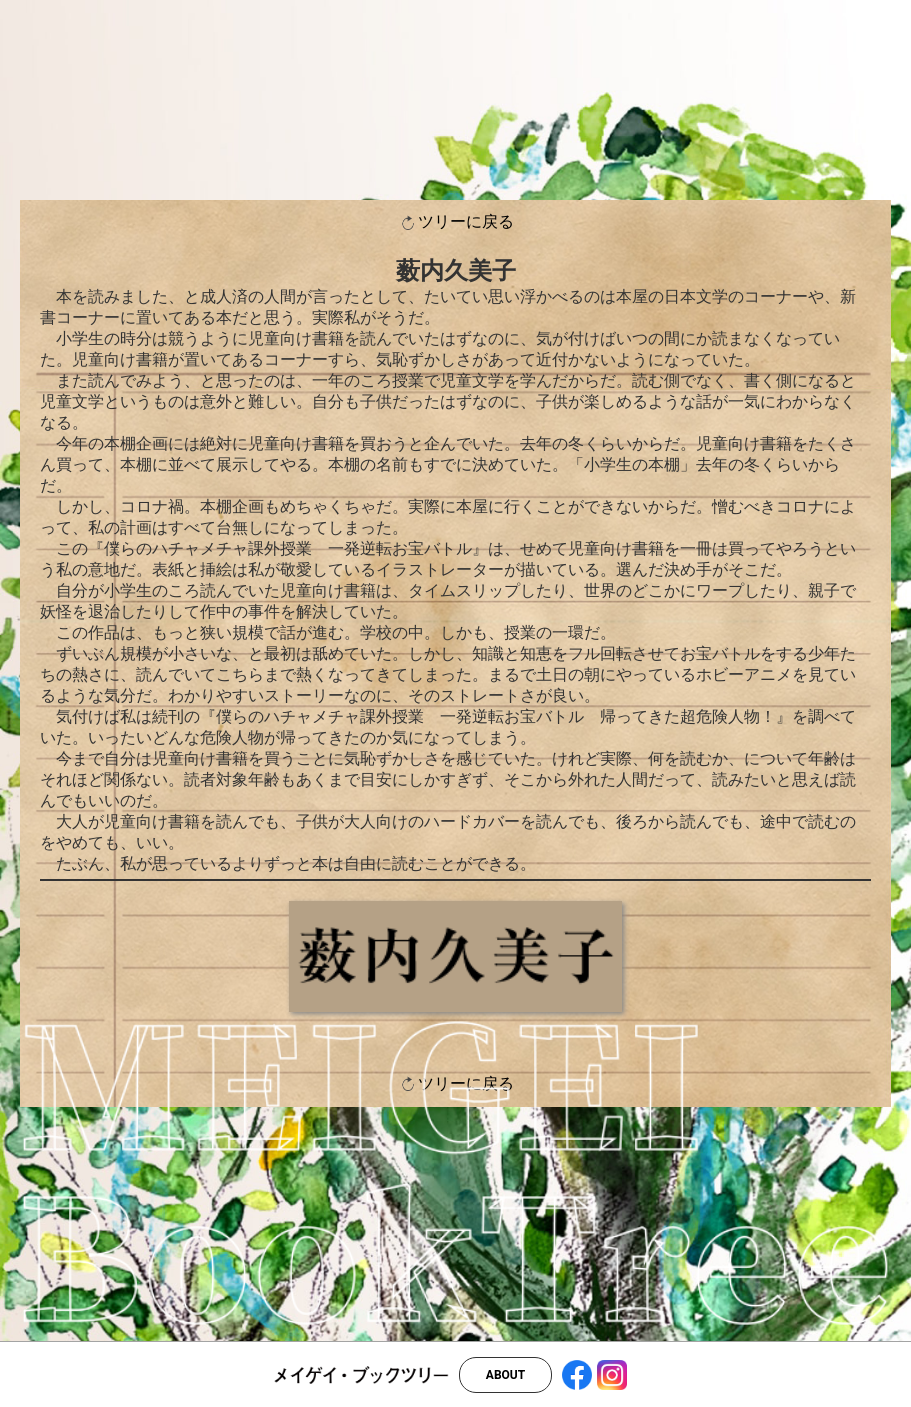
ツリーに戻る (456, 222)
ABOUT (505, 1375)
